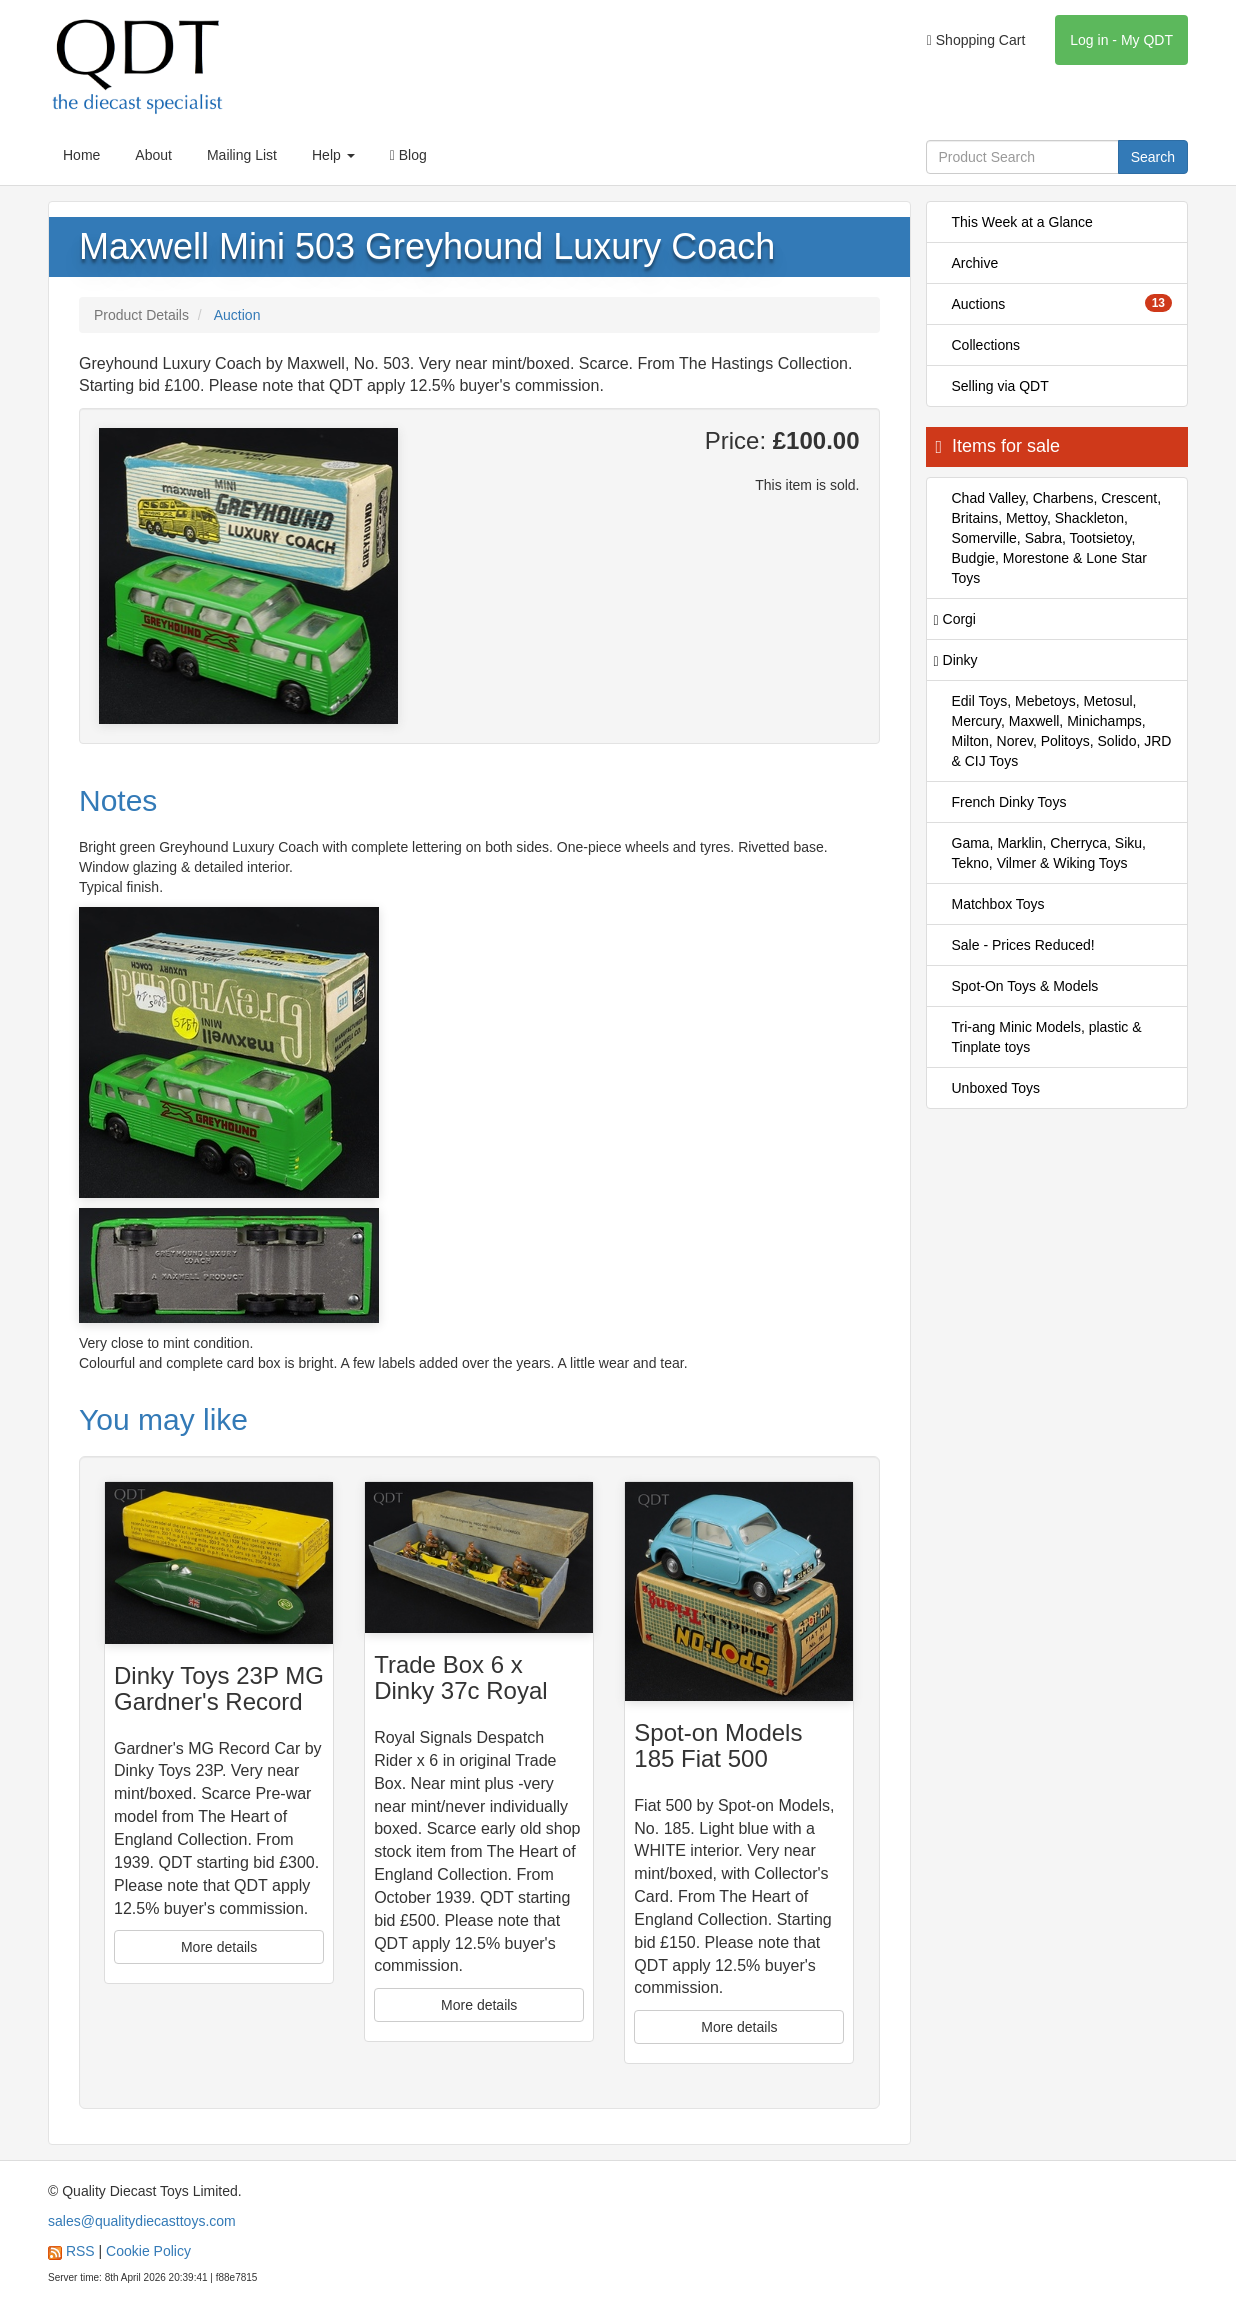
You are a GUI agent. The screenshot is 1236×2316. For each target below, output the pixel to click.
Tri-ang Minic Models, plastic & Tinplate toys (1047, 1037)
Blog (408, 155)
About (153, 155)
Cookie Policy (148, 2251)
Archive (975, 263)
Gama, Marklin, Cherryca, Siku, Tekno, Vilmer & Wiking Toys (1049, 853)
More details (219, 1947)
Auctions (1062, 303)
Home (81, 155)
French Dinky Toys (1009, 802)
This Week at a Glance (1022, 222)
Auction (237, 315)
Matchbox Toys (998, 904)
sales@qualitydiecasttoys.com (142, 2221)
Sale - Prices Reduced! (1023, 945)
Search (1153, 157)
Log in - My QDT (1121, 40)
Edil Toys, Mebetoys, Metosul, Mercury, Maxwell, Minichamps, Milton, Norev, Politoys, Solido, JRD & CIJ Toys (1062, 731)
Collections (986, 345)
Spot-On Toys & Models (1025, 986)
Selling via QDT (1000, 386)
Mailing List (242, 155)
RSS (80, 2251)
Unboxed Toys (996, 1088)
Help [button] (333, 155)
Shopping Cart (976, 40)
